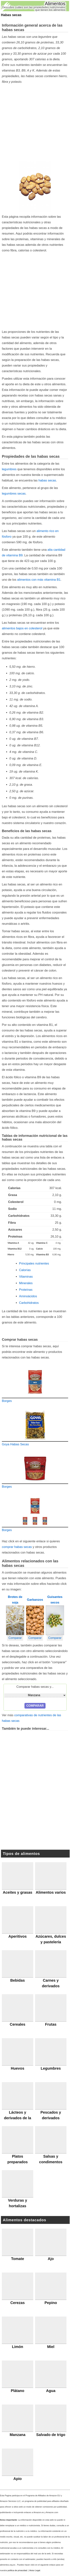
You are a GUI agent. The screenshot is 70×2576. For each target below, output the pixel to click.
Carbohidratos (29, 1303)
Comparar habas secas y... (35, 1687)
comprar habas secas (17, 1547)
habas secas (47, 480)
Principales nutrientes (34, 1263)
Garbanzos (35, 1599)
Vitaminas (26, 1276)
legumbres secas (14, 493)
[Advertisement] (35, 123)
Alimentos (55, 3)
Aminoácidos (28, 1296)
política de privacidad (17, 2570)
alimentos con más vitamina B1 (38, 579)
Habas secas (11, 15)
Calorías (25, 1270)
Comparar (15, 1637)
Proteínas (25, 1289)
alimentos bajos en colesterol (22, 628)
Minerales (26, 1283)
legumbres (9, 469)
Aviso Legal (34, 2570)
